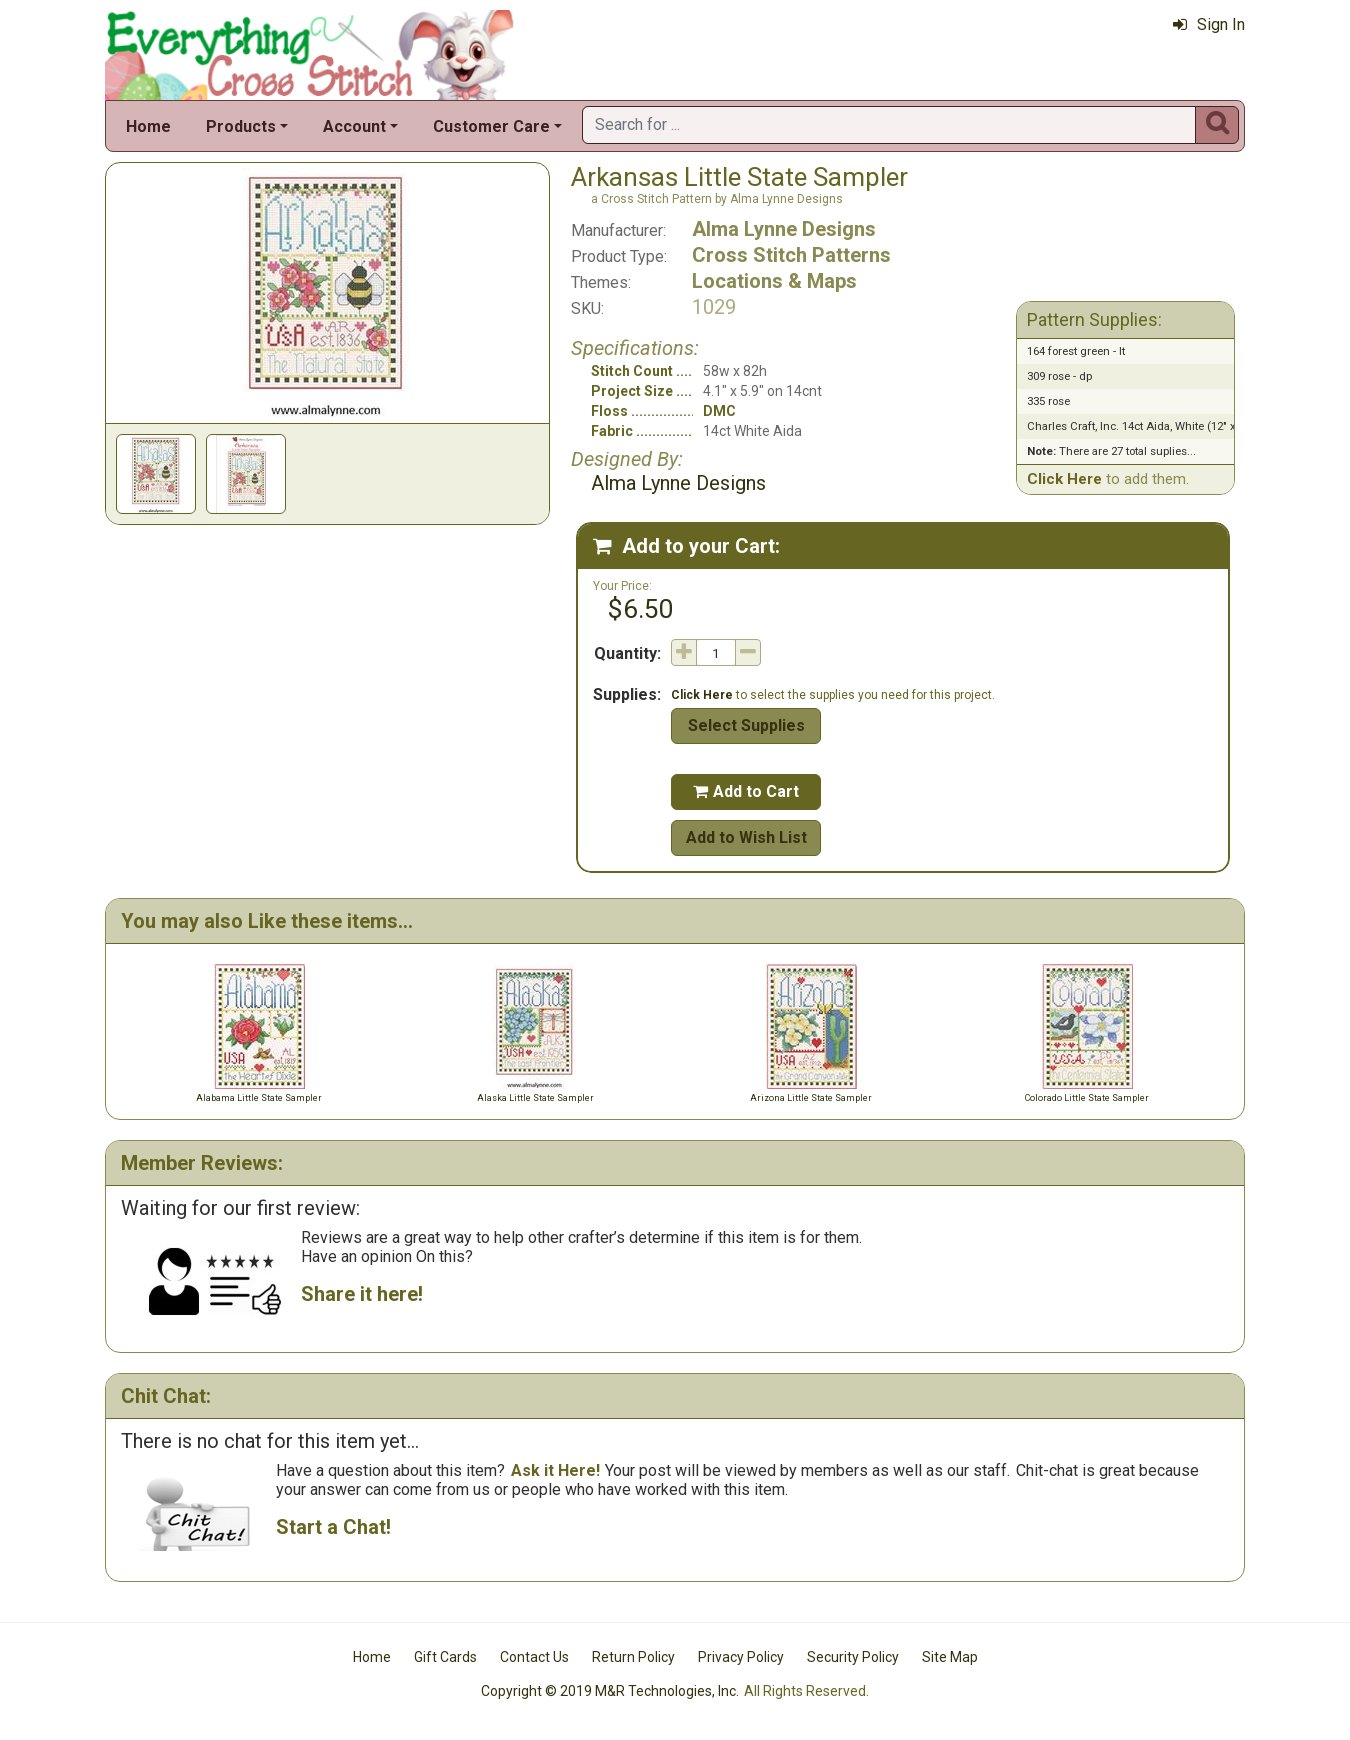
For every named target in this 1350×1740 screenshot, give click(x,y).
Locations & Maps (774, 281)
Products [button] (241, 126)
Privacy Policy (741, 1657)
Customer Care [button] (491, 126)
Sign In (1209, 24)
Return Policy (633, 1657)
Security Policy (853, 1657)
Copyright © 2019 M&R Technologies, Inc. (610, 1691)
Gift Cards (445, 1657)
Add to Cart (746, 791)
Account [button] (354, 126)
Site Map (950, 1657)
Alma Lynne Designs (784, 229)
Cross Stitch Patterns (791, 255)
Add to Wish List (746, 837)
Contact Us (534, 1657)
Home (148, 126)
